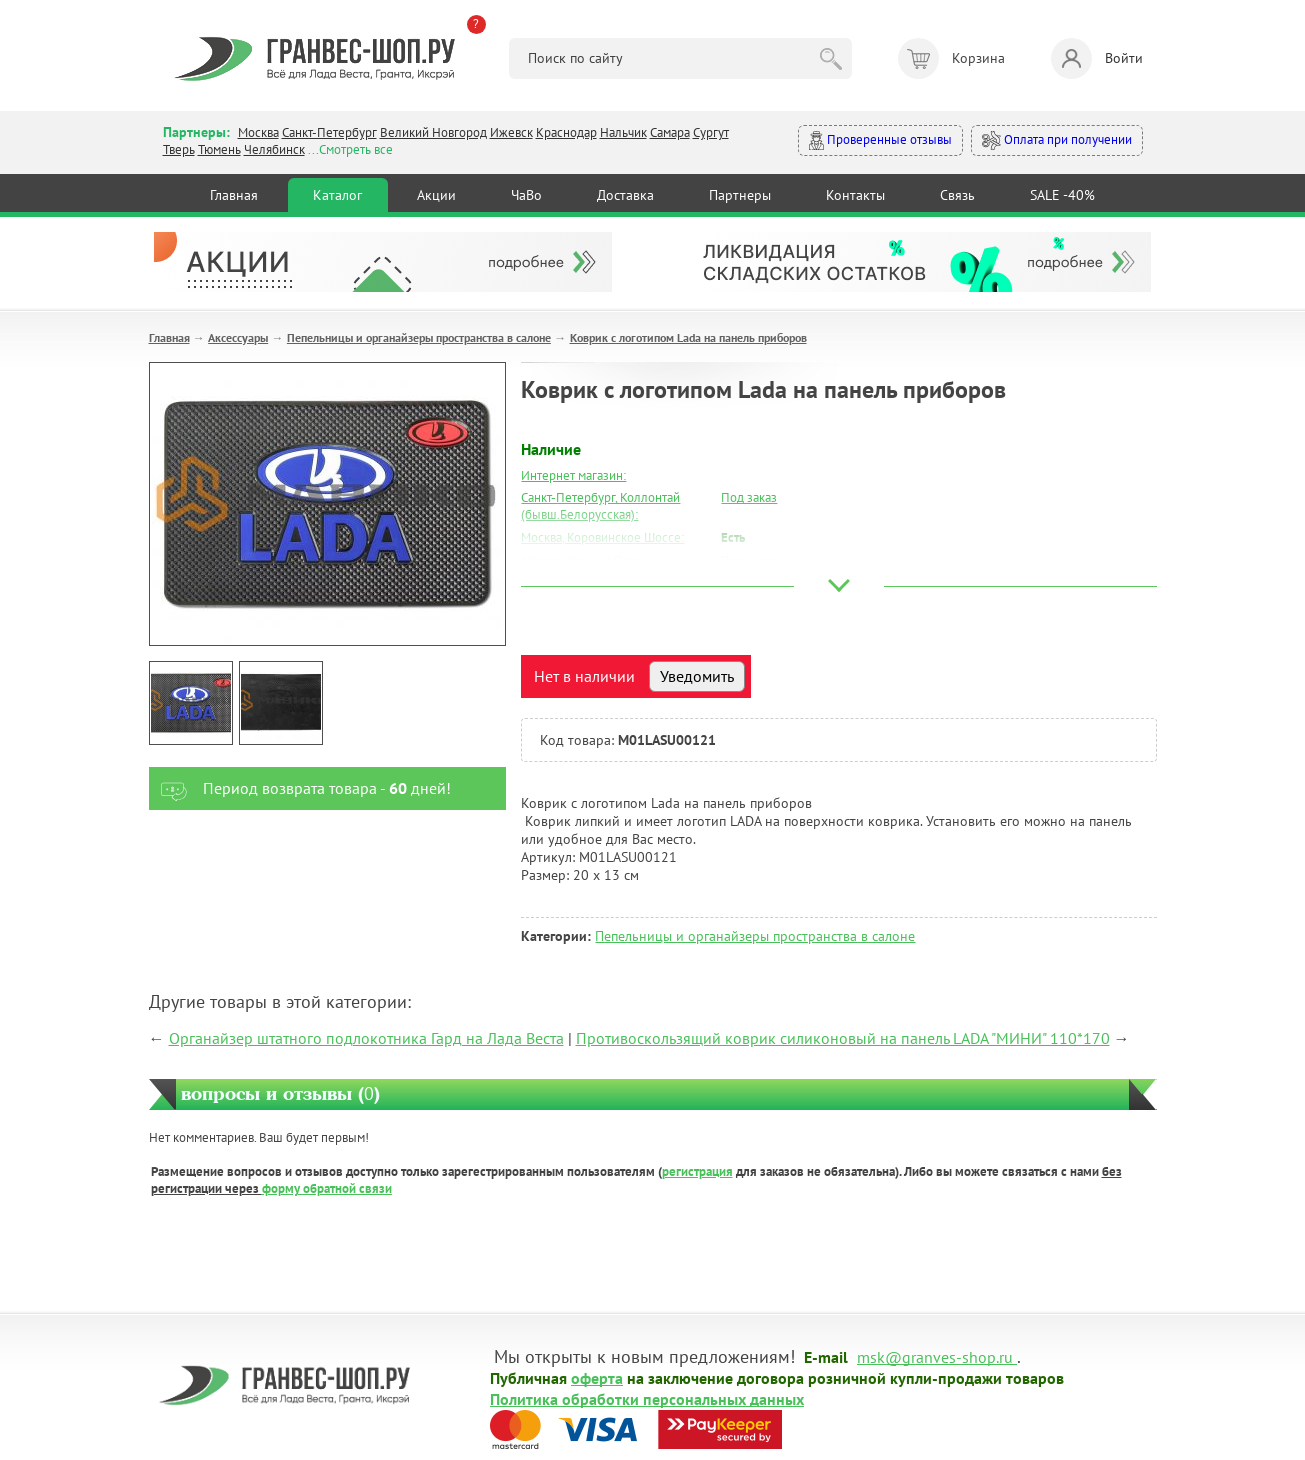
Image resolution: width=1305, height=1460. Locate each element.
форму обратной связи (327, 1188)
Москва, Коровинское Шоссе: (602, 537)
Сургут (711, 132)
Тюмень (219, 149)
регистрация (697, 1171)
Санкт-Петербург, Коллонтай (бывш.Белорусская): (600, 506)
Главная (234, 195)
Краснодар (566, 132)
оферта (597, 1377)
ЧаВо (526, 195)
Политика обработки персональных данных (647, 1398)
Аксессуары (238, 337)
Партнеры (740, 195)
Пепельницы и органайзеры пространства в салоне (419, 337)
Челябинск (274, 149)
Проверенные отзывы (880, 140)
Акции (436, 195)
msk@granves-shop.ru (935, 1356)
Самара (670, 132)
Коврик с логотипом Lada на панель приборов (688, 337)
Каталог (337, 195)
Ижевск (511, 132)
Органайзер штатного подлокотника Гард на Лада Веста (366, 1038)
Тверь (179, 149)
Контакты (855, 195)
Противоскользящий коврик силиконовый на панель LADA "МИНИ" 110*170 (843, 1038)
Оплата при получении (1057, 140)
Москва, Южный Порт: (583, 560)
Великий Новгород (433, 132)
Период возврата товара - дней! (300, 788)
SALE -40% (1062, 195)
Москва (258, 132)
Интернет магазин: (573, 475)
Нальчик (623, 132)
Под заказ (749, 497)
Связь (957, 195)
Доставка (625, 195)
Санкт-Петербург (329, 132)
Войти (1097, 58)
